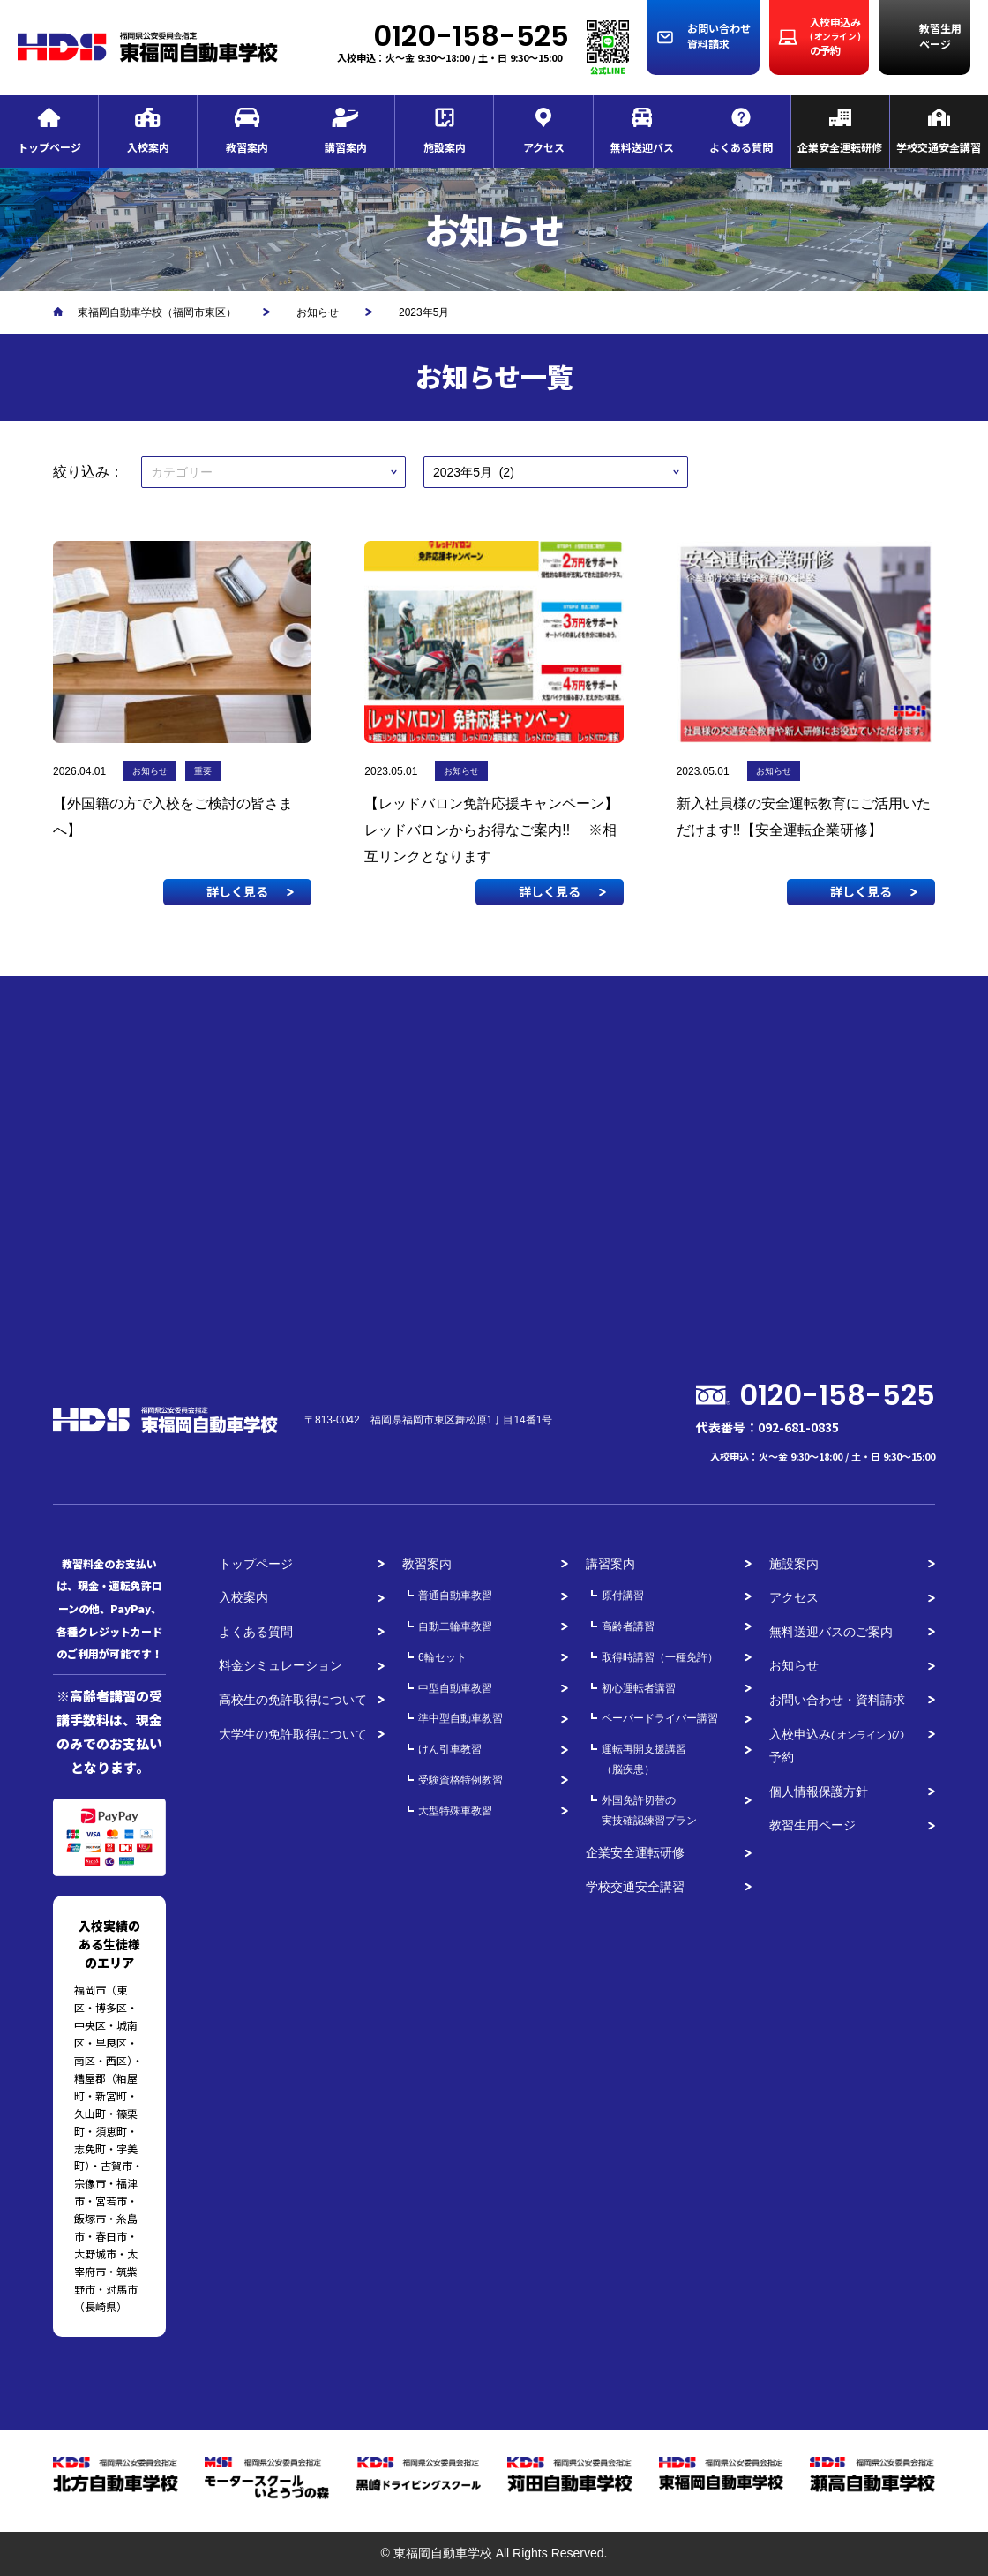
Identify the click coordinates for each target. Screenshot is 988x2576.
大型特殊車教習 (455, 1811)
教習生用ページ (812, 1825)
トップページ (256, 1564)
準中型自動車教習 (460, 1718)
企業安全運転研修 (635, 1852)
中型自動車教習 (455, 1688)
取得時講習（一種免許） (660, 1657)
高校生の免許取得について (293, 1700)
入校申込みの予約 (836, 1746)
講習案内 (610, 1564)
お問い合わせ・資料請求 (837, 1700)
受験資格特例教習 (460, 1780)
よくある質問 (256, 1632)
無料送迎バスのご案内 (831, 1632)
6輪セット (442, 1657)
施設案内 (794, 1564)
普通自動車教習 (455, 1595)
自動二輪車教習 (455, 1626)
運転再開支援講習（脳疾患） (644, 1759)
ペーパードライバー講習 (660, 1718)
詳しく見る (237, 891)
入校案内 (243, 1597)
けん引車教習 (450, 1749)
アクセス (794, 1597)
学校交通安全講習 (635, 1887)
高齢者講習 (628, 1626)
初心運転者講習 (639, 1688)
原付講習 (623, 1595)
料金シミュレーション (280, 1665)
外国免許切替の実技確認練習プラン (649, 1810)
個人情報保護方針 (818, 1791)
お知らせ (794, 1665)
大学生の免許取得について (293, 1734)
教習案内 (427, 1564)
